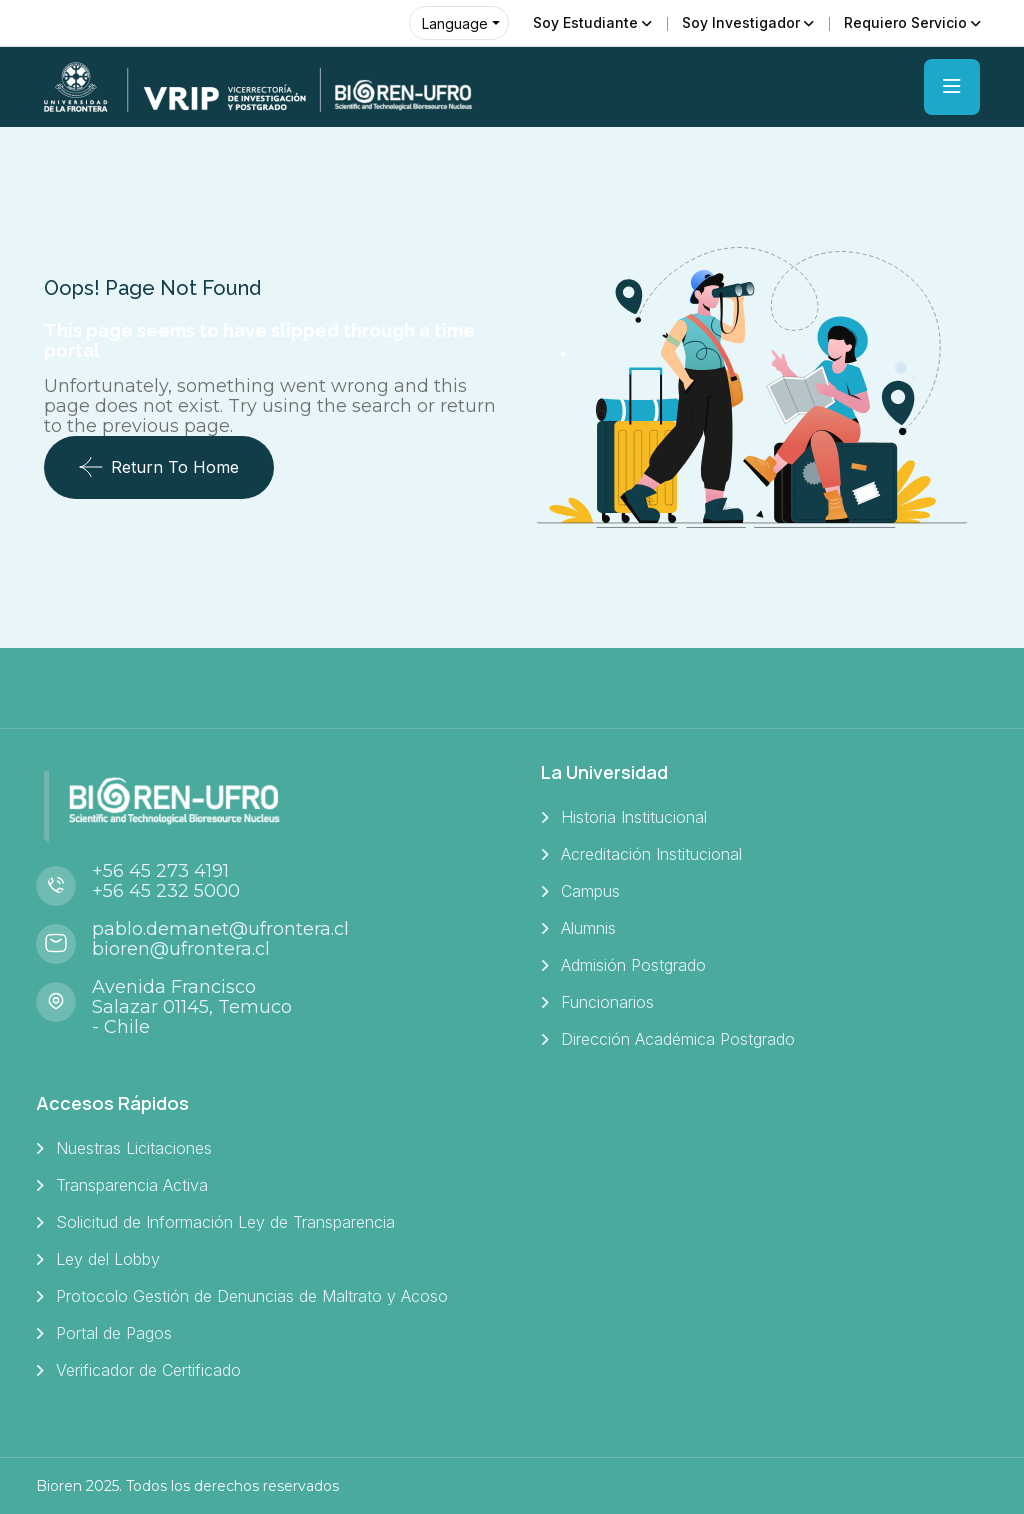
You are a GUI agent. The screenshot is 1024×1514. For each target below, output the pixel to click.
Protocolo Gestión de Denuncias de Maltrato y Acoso (252, 1296)
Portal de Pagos (114, 1333)
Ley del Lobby (108, 1259)
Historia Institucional (634, 817)
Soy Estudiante (585, 22)
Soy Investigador (741, 22)
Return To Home (159, 467)
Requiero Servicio (905, 22)
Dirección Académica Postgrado (678, 1039)
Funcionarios (607, 1002)
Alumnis (588, 928)
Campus (590, 891)
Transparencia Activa (132, 1185)
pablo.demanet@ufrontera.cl (220, 929)
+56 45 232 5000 (166, 891)
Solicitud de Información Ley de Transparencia (225, 1222)
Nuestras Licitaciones (134, 1148)
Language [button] (455, 23)
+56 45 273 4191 (160, 871)
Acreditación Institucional (651, 854)
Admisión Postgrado (633, 965)
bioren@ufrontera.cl (181, 949)
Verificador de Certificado (148, 1370)
